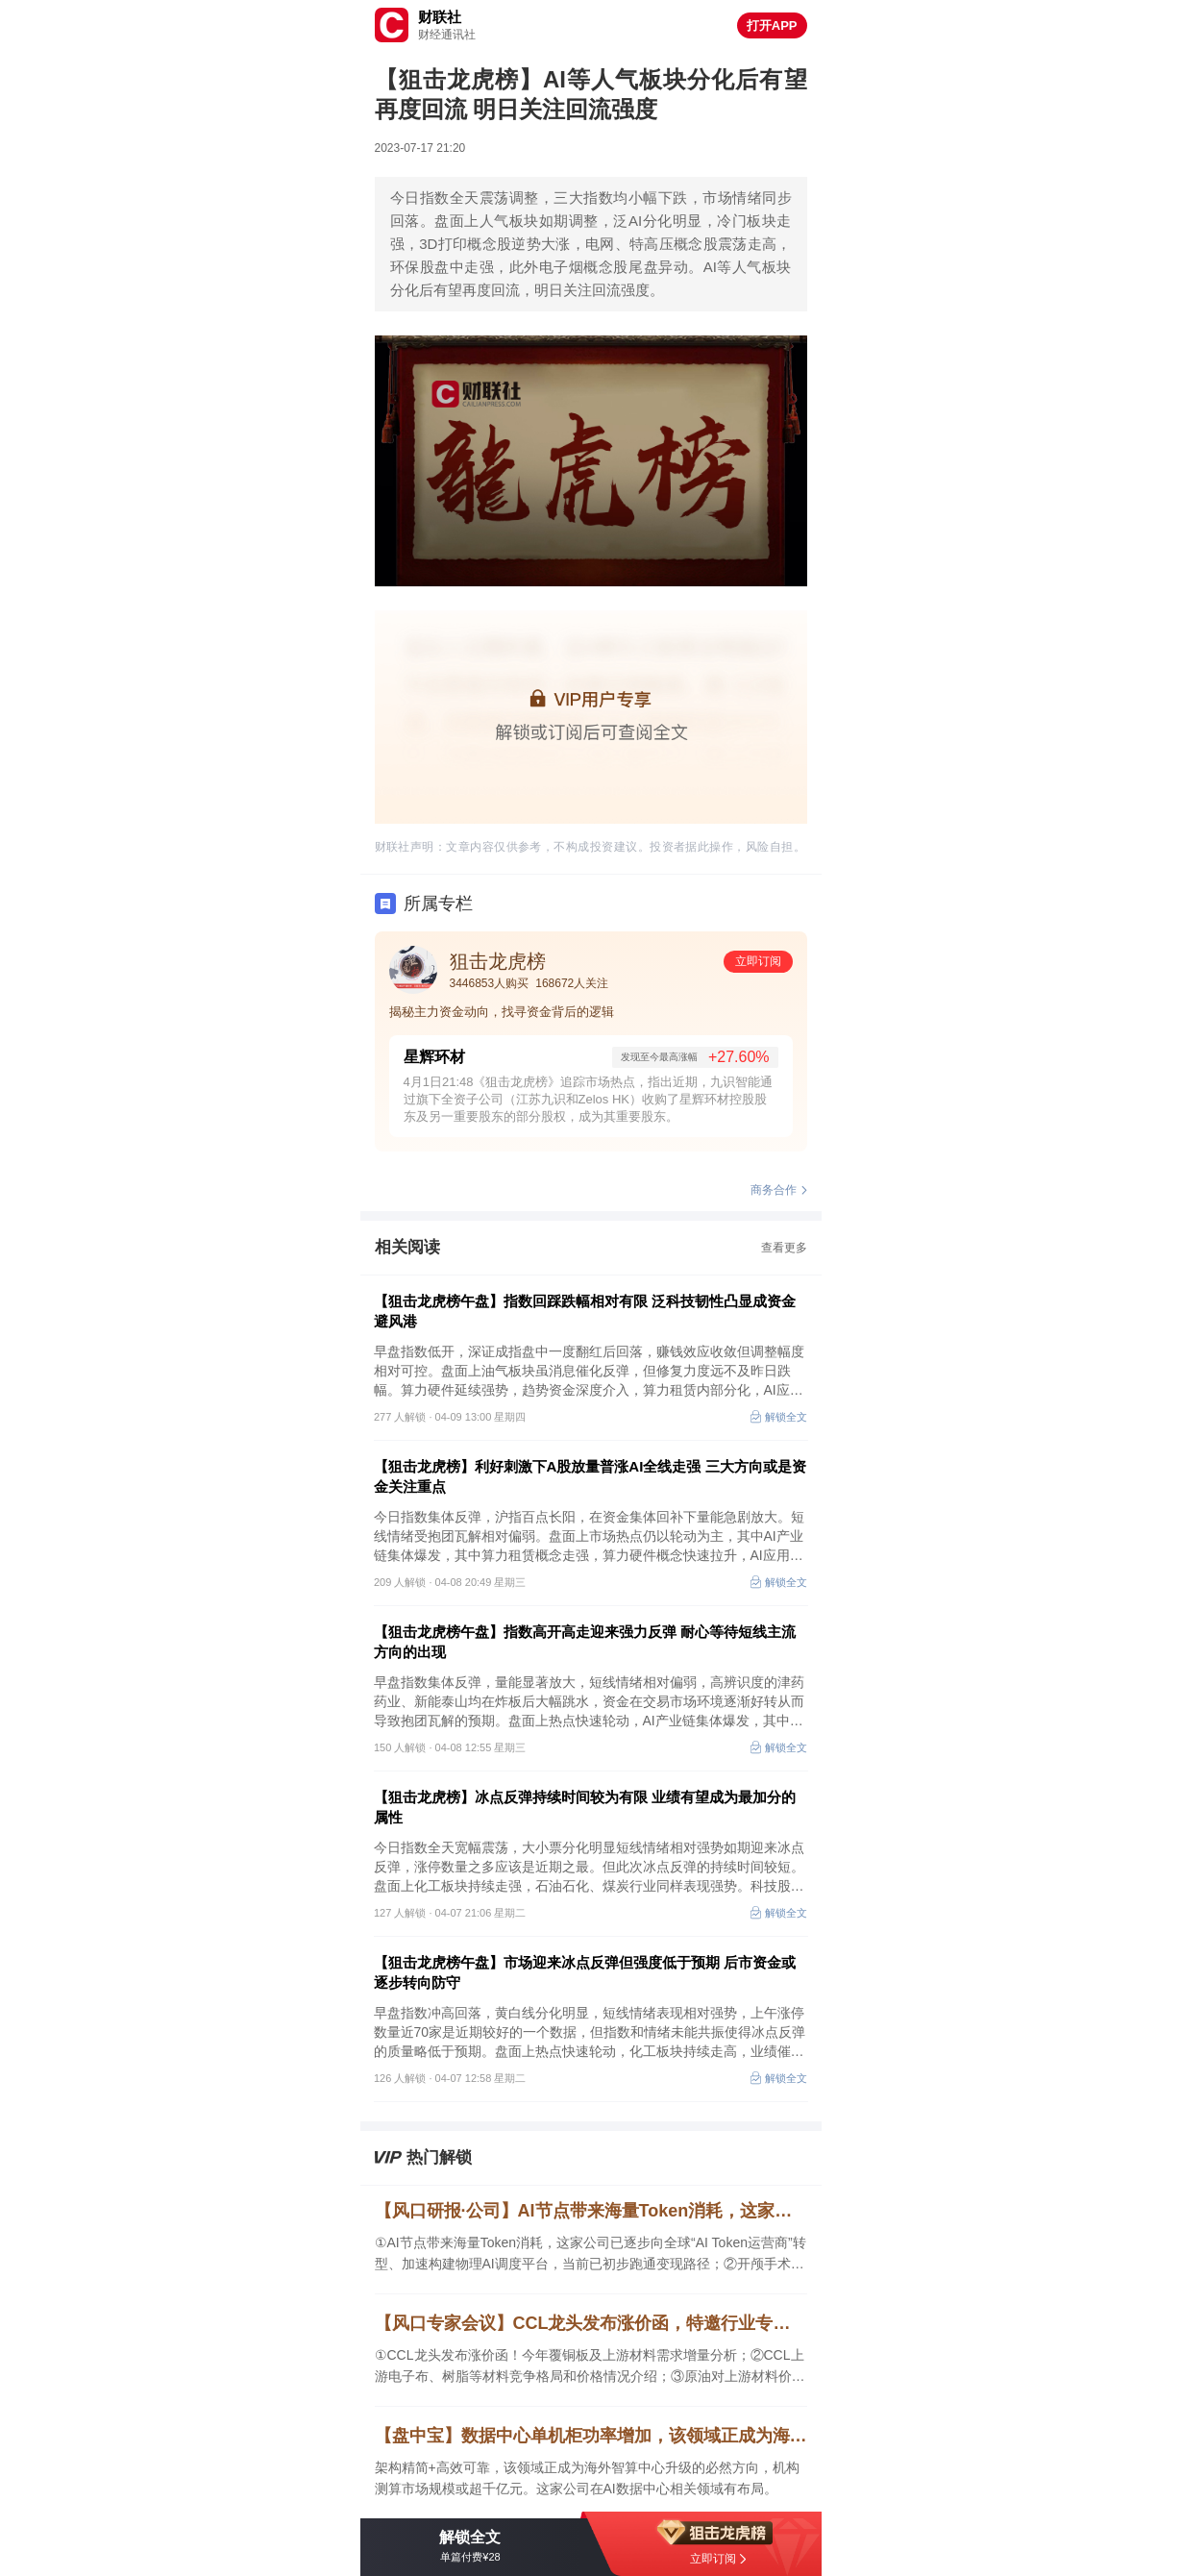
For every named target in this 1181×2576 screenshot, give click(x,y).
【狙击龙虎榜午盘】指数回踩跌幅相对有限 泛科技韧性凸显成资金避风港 (585, 1311)
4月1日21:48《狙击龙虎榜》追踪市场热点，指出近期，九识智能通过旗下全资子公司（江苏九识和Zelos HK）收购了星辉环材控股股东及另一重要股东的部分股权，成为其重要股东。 (589, 1099)
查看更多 (784, 1247)
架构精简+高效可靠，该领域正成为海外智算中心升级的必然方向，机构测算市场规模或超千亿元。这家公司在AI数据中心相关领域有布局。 (587, 2478)
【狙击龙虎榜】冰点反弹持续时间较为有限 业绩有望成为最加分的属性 (585, 1807)
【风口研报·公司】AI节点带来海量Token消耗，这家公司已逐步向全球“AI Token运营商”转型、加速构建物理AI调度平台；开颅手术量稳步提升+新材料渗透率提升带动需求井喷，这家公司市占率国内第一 (591, 2210)
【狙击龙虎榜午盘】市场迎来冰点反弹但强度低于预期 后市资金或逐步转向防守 (585, 1972)
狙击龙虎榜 (498, 961)
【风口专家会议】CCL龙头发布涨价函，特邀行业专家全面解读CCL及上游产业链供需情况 (591, 2323)
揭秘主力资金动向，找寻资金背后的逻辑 (501, 1011)
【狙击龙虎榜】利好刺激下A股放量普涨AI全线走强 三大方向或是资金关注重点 (590, 1476)
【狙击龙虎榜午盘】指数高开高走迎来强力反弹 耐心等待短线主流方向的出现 (585, 1641)
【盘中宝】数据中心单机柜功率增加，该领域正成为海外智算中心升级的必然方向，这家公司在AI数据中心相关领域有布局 (591, 2435)
